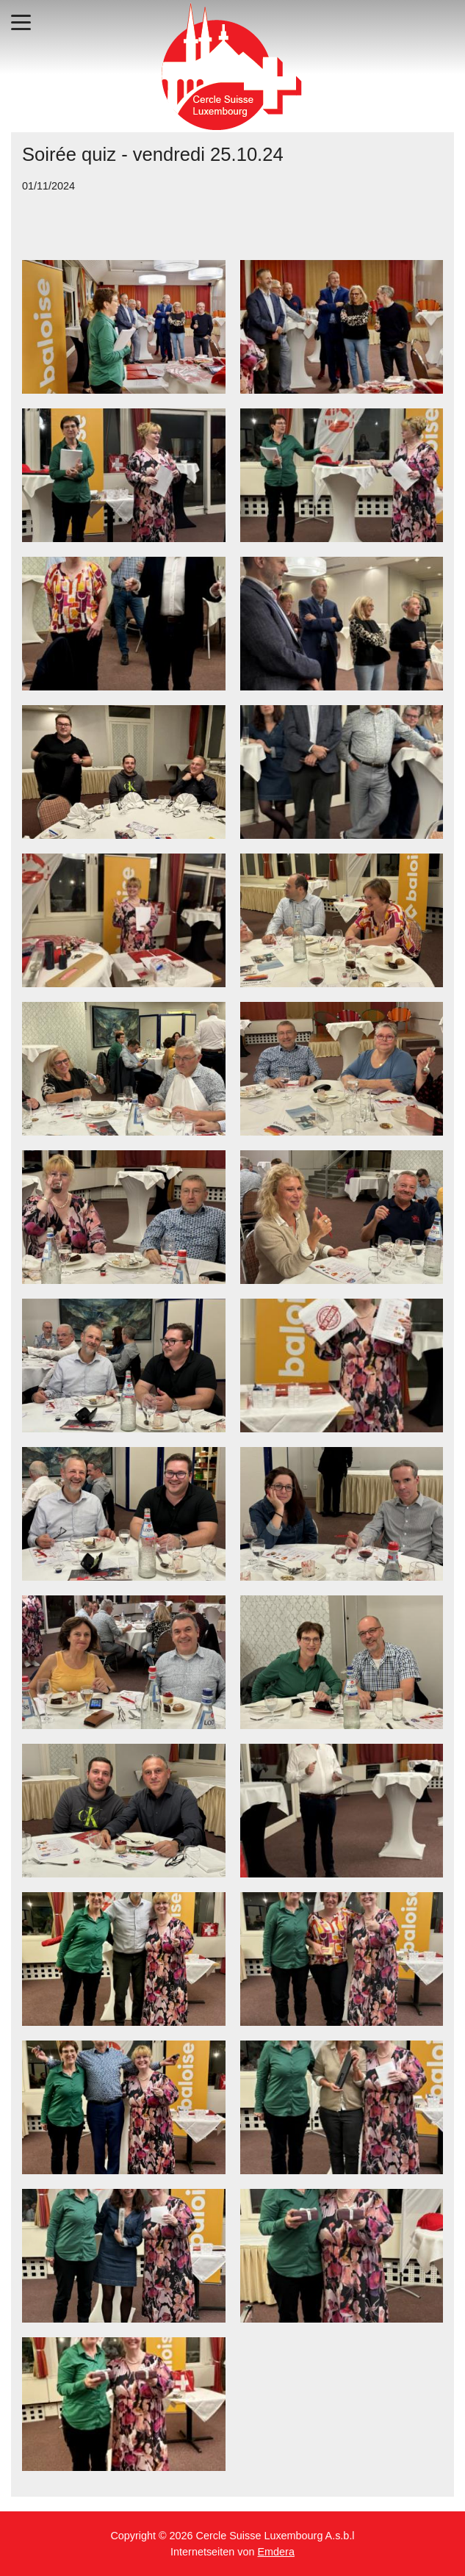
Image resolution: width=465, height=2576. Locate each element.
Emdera (276, 2552)
